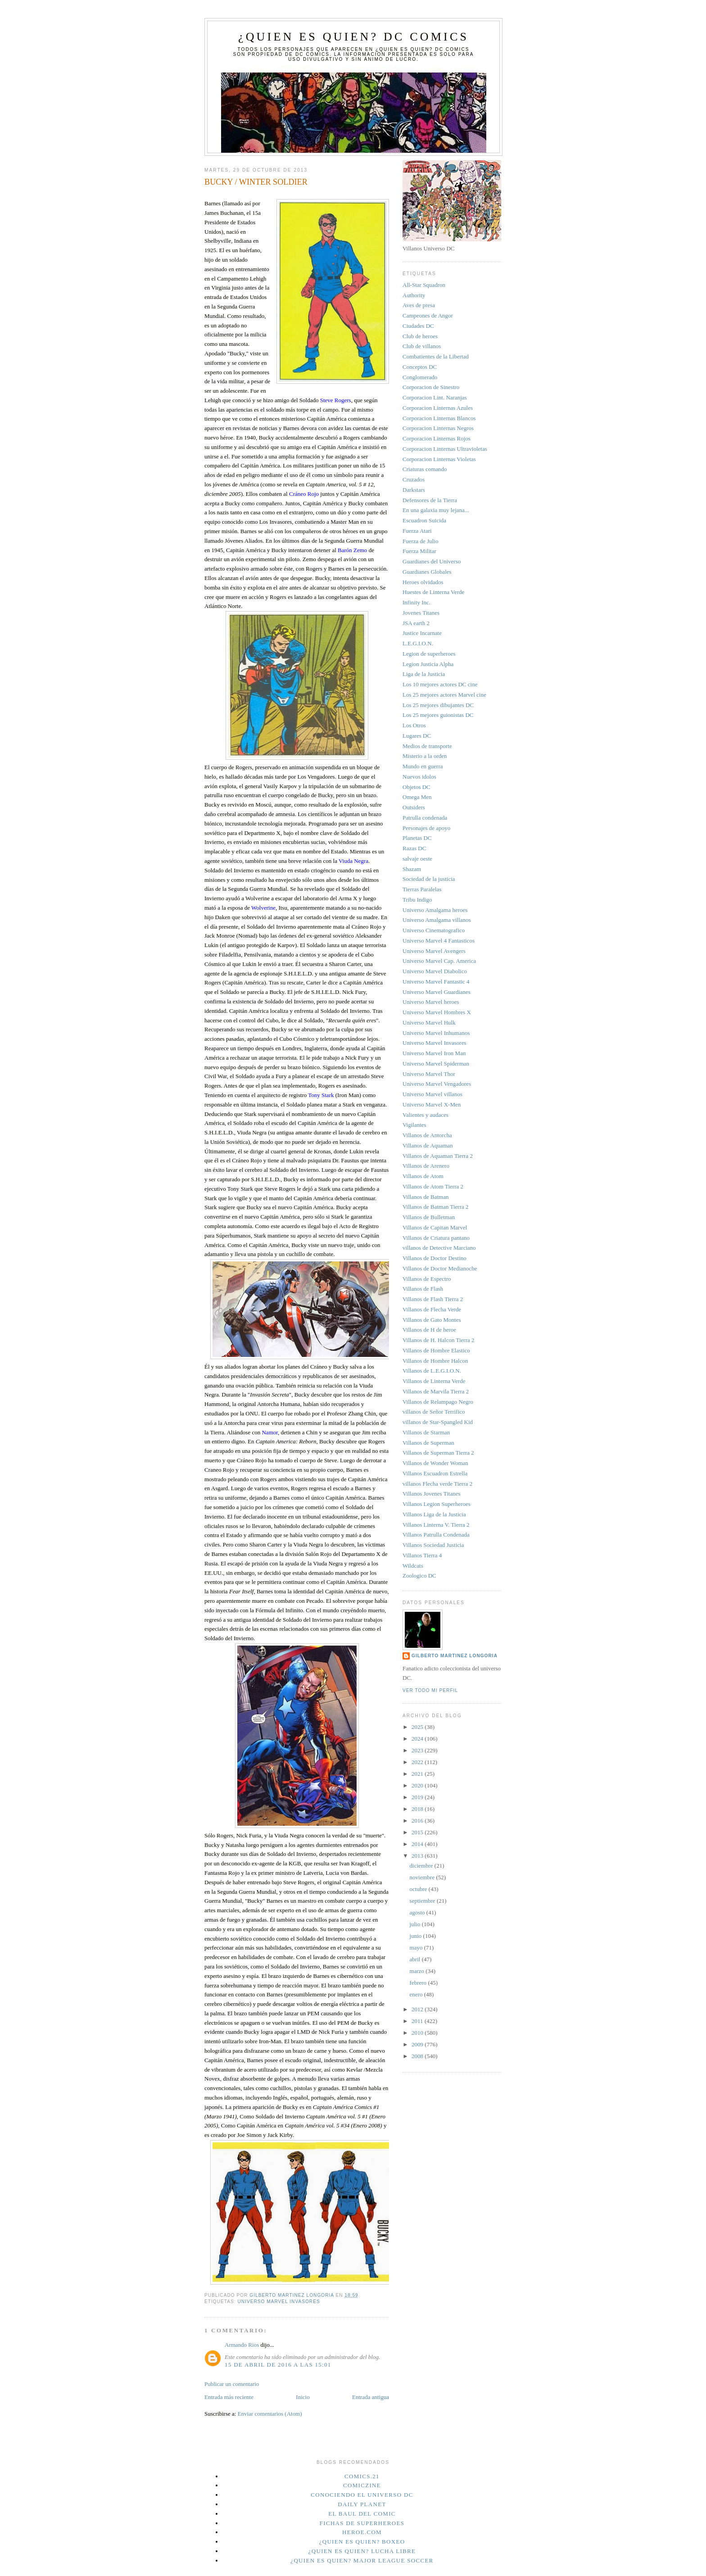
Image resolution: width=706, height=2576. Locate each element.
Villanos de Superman (428, 1442)
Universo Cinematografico (434, 930)
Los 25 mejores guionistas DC (438, 715)
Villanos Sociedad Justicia (433, 1545)
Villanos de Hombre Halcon (435, 1360)
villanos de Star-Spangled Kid (438, 1422)
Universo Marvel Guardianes (437, 992)
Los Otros (414, 725)
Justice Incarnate (422, 633)
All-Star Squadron (424, 284)
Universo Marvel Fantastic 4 (436, 981)
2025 (418, 1726)
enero (417, 1994)
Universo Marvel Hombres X (437, 1012)
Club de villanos (422, 346)
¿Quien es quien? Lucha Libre (362, 2551)
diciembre (422, 1865)
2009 (418, 2044)
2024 (418, 1738)
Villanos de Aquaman (428, 1145)
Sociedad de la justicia (429, 878)
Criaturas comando (425, 469)
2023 (418, 1750)
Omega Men (417, 797)
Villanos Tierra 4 (422, 1555)
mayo (417, 1947)
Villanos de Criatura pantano (436, 1237)
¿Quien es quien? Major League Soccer (361, 2560)
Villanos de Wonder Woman (435, 1463)
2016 (418, 1820)
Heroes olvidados (423, 582)
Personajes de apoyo (426, 828)
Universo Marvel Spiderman (436, 1063)
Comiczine (362, 2485)
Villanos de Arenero (426, 1165)
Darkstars (414, 489)
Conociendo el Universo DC (362, 2494)
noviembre (423, 1877)
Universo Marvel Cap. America (439, 960)
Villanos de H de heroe (429, 1329)
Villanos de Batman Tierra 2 (436, 1206)
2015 (418, 1832)
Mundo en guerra (423, 766)
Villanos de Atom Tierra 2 (433, 1186)
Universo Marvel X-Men (432, 1104)
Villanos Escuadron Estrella (435, 1473)
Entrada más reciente (228, 2397)
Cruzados (414, 479)
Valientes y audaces (425, 1114)
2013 (418, 1855)
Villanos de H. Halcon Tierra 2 (439, 1340)
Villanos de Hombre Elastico (436, 1350)
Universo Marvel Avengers (434, 951)
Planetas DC (417, 837)
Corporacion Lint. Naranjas (435, 397)
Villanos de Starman (426, 1432)
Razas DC (414, 848)
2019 (418, 1797)
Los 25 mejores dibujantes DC (438, 705)
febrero (419, 1982)
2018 (418, 1808)
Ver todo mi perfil (430, 1690)
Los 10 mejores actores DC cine (440, 684)
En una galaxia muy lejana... (436, 510)
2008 (418, 2056)
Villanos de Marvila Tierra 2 (436, 1391)
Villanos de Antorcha (427, 1135)
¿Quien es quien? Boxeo (362, 2541)
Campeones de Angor (428, 315)
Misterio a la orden (425, 756)
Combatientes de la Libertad (436, 356)
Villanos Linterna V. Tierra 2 (436, 1524)
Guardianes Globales (427, 571)
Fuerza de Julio (420, 541)
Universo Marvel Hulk (429, 1022)
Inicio (302, 2397)
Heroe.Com (362, 2532)
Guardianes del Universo (432, 561)
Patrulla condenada (425, 817)
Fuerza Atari (417, 530)
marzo (418, 1971)
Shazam (412, 869)
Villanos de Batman (425, 1196)
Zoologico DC (419, 1575)
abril (416, 1959)
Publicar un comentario (231, 2384)
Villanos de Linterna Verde (434, 1381)
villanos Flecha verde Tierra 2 (437, 1483)
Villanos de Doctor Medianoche (440, 1268)
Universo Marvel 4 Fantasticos (439, 940)
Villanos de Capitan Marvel (435, 1227)
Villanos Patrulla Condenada (436, 1534)
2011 (418, 2021)
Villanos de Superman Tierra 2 (438, 1452)
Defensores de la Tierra (430, 500)
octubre (419, 1889)
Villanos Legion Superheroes (437, 1504)
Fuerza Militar (419, 551)
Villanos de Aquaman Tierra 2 (438, 1155)
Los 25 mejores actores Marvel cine (444, 694)
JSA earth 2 (416, 623)
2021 (418, 1773)
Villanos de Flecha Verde (432, 1309)
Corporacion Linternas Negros (438, 428)
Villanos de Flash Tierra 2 (433, 1299)
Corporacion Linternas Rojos (437, 438)
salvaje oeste (417, 858)
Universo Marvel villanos (432, 1094)
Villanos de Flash (423, 1288)
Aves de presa (419, 305)
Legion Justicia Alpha (428, 664)
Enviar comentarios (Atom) (270, 2413)
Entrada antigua (370, 2397)
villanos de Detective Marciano (439, 1247)
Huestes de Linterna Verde (433, 592)
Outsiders (414, 807)
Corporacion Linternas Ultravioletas (445, 448)
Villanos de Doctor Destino (434, 1258)
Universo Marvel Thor (429, 1073)
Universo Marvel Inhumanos (436, 1032)
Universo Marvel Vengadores (437, 1083)
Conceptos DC (420, 366)
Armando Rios (242, 2344)
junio (416, 1935)
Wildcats (413, 1565)
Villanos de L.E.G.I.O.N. (432, 1370)
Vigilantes (414, 1124)
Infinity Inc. (416, 602)
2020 (418, 1785)
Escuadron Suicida (424, 520)
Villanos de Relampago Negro (438, 1401)
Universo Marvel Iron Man (434, 1053)
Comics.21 (362, 2476)
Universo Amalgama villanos (437, 919)
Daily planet (362, 2504)
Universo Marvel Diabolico (435, 971)
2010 (418, 2032)
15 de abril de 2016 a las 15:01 (278, 2364)
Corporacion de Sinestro (431, 387)
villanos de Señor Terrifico (434, 1411)
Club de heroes (420, 336)
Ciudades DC (418, 325)
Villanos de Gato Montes (432, 1319)
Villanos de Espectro (427, 1278)
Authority (414, 295)
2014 (418, 1844)
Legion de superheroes (429, 653)
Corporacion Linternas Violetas (439, 459)
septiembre (423, 1900)
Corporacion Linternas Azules (438, 407)
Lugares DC (417, 735)
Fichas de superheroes (362, 2523)
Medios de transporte (427, 746)
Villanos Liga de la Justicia (434, 1514)
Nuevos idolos (419, 776)
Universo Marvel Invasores (278, 2301)
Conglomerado (420, 377)
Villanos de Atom (423, 1176)
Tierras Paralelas (422, 889)
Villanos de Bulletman (429, 1217)
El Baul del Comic (362, 2513)
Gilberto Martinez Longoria (455, 1655)
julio (416, 1924)
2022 (418, 1762)
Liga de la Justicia (424, 674)
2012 (418, 2009)
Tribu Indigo (417, 899)
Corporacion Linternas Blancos (439, 418)
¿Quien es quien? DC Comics (353, 36)
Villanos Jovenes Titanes (432, 1493)
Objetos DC (416, 787)
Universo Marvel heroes (431, 1001)
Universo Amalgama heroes (435, 910)
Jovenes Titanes (421, 612)
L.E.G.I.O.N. (418, 643)
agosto (418, 1912)
